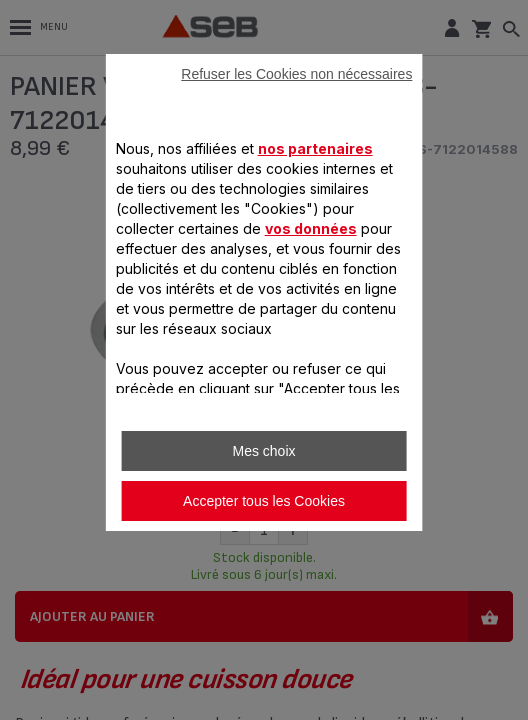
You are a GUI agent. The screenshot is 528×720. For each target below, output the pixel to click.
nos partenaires (315, 148)
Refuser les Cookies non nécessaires (296, 74)
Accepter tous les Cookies (264, 501)
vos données (311, 228)
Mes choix (263, 451)
